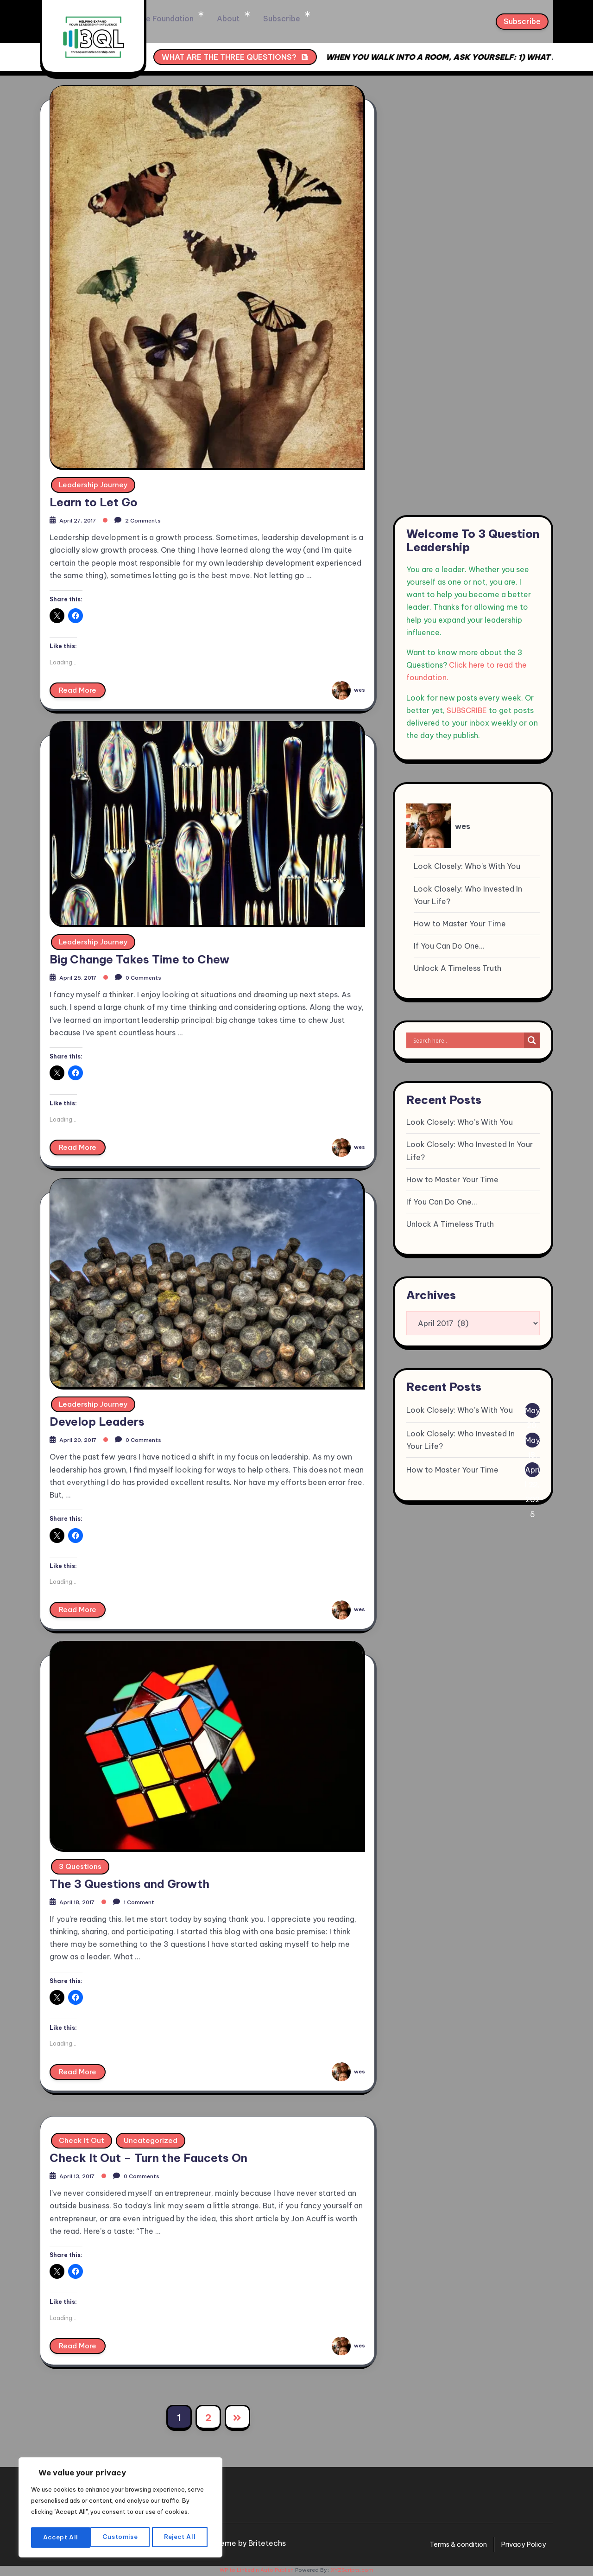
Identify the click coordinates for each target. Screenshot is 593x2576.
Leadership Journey (94, 479)
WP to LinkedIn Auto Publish (257, 2572)
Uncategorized (152, 2141)
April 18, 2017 (81, 1900)
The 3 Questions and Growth (129, 1883)
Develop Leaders (97, 1419)
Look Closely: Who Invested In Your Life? (468, 894)
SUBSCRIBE (467, 710)
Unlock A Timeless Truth (457, 968)
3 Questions (81, 1865)
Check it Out (82, 2141)
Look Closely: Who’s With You (467, 866)
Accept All (181, 2537)
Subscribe (330, 18)
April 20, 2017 (82, 1437)
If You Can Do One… (449, 945)
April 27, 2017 (82, 514)
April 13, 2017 (81, 2176)
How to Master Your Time (460, 923)
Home (166, 18)
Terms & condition (447, 2545)
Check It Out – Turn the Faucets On (148, 2159)
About (282, 18)
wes (346, 684)
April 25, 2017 (82, 973)
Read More (78, 686)
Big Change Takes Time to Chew (139, 955)
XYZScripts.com (352, 2572)
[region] (120, 2503)
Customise (60, 2537)
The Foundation (224, 18)
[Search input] (467, 1040)
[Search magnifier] (532, 1040)
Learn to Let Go (94, 497)
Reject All (121, 2537)
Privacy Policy (520, 2545)
